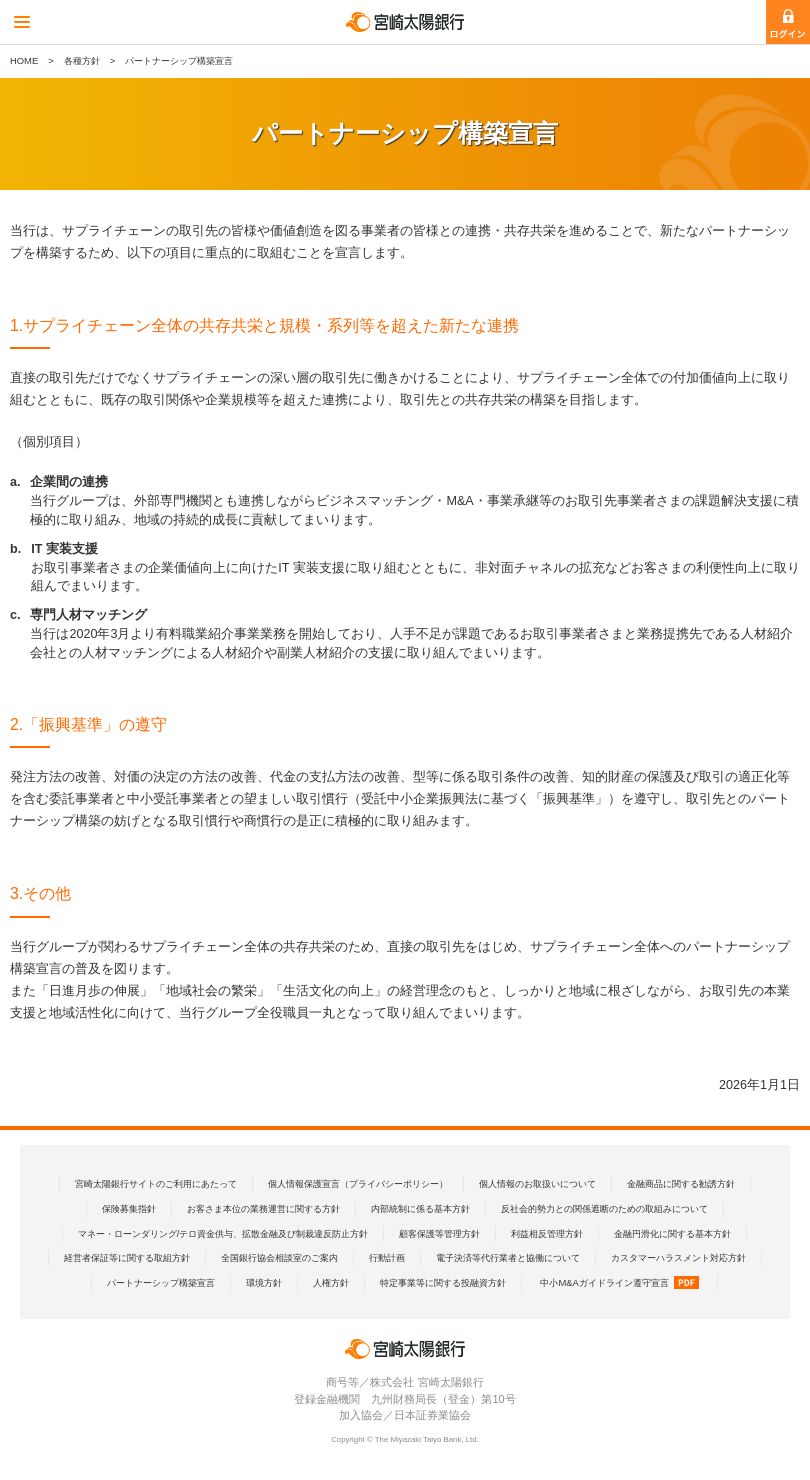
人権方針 (331, 1282)
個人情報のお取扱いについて (537, 1183)
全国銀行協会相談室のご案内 (279, 1257)
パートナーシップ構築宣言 (161, 1282)
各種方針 (82, 60)
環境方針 (264, 1282)
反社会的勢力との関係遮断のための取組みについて (604, 1208)
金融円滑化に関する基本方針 (672, 1233)
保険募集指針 (129, 1208)
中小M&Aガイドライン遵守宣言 (619, 1282)
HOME (24, 60)
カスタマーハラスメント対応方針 (678, 1257)
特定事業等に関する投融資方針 (443, 1282)
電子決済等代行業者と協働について (508, 1257)
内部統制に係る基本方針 (420, 1208)
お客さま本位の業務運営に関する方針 (263, 1208)
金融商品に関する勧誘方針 (681, 1183)
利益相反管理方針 (547, 1233)
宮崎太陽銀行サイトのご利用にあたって (156, 1183)
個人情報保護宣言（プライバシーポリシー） (358, 1183)
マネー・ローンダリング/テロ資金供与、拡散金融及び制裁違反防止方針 (223, 1233)
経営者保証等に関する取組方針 (127, 1257)
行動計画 (387, 1257)
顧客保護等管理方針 (439, 1233)
